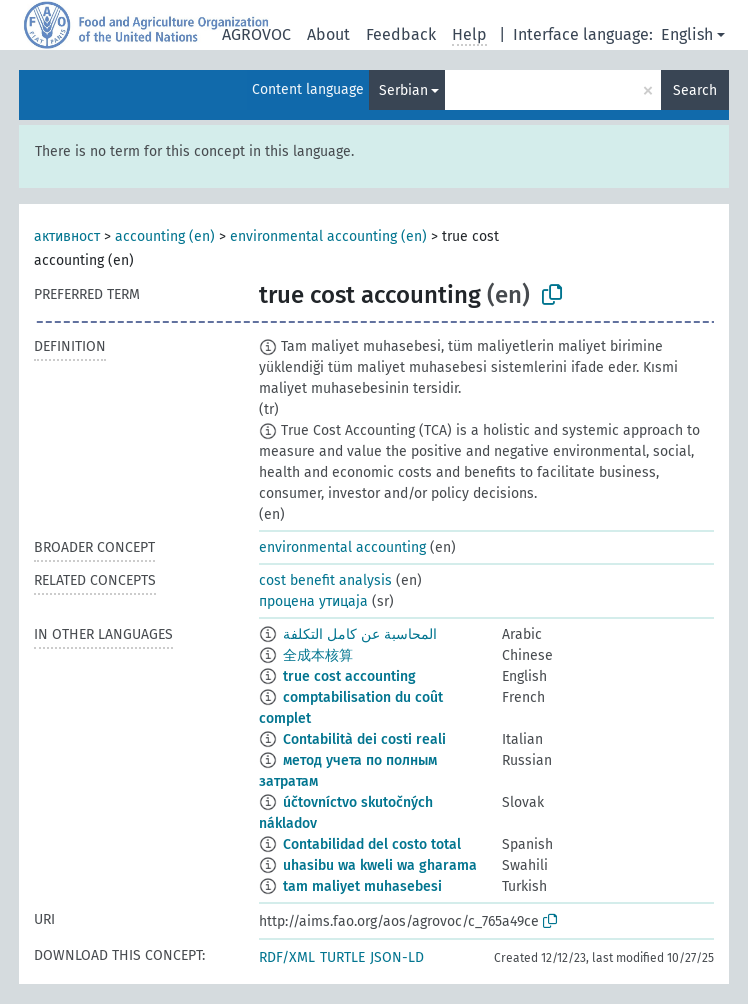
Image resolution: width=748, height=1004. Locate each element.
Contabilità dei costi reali (364, 739)
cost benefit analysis (325, 580)
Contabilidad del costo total (372, 844)
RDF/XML (287, 957)
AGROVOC (256, 34)
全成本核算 (318, 655)
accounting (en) (165, 236)
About (328, 34)
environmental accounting (342, 547)
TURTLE (342, 957)
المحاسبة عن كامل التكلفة (360, 634)
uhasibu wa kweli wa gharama (380, 865)
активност (67, 236)
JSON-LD (397, 957)
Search (695, 90)
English (687, 34)
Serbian (403, 90)
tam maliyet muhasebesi (362, 886)
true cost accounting (349, 676)
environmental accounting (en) (328, 236)
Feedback (401, 34)
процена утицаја (313, 601)
